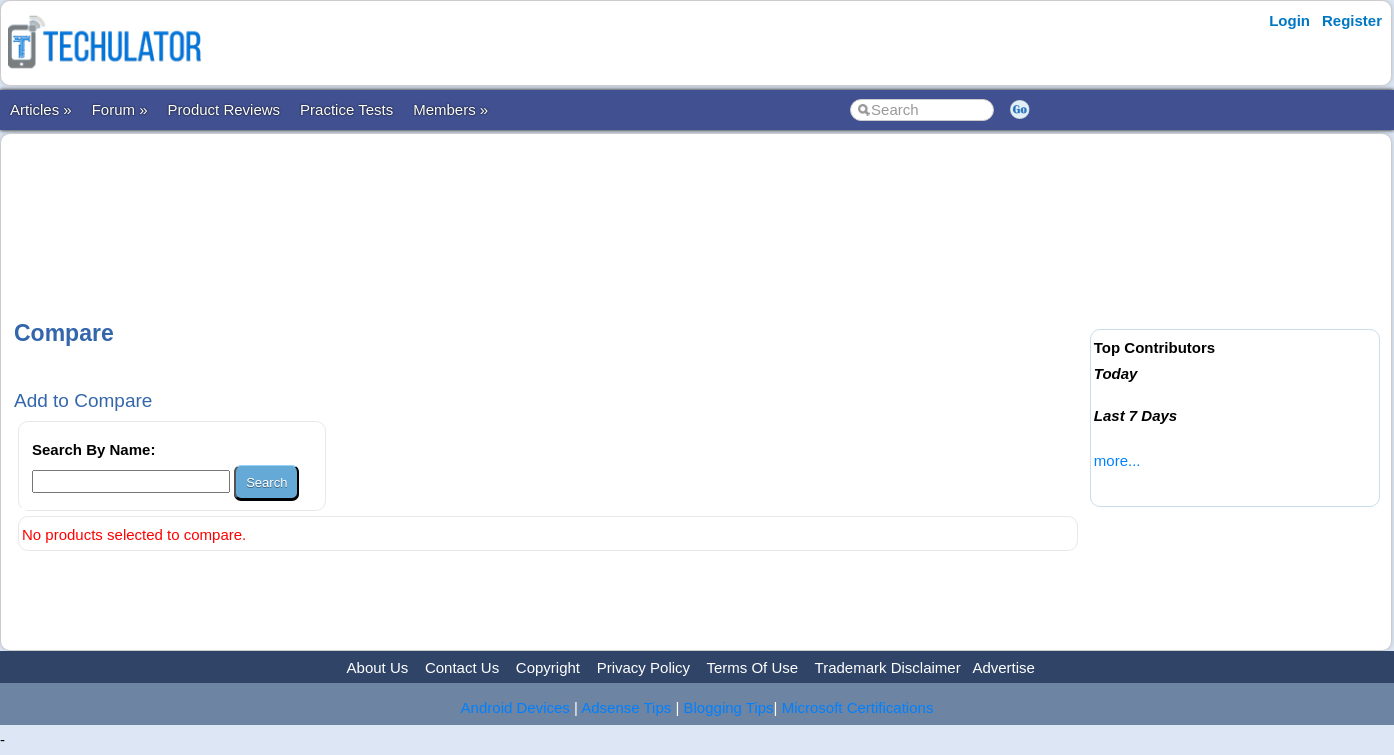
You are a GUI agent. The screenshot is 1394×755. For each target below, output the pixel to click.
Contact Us (462, 667)
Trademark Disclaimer (888, 667)
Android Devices (515, 707)
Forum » (120, 109)
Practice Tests (346, 109)
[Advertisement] (548, 209)
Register (1352, 20)
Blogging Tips (729, 707)
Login (1289, 20)
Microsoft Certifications (858, 707)
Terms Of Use (752, 667)
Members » (450, 109)
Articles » (41, 109)
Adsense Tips (626, 707)
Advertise (1003, 667)
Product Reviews (224, 109)
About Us (378, 667)
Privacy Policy (643, 667)
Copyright (548, 667)
